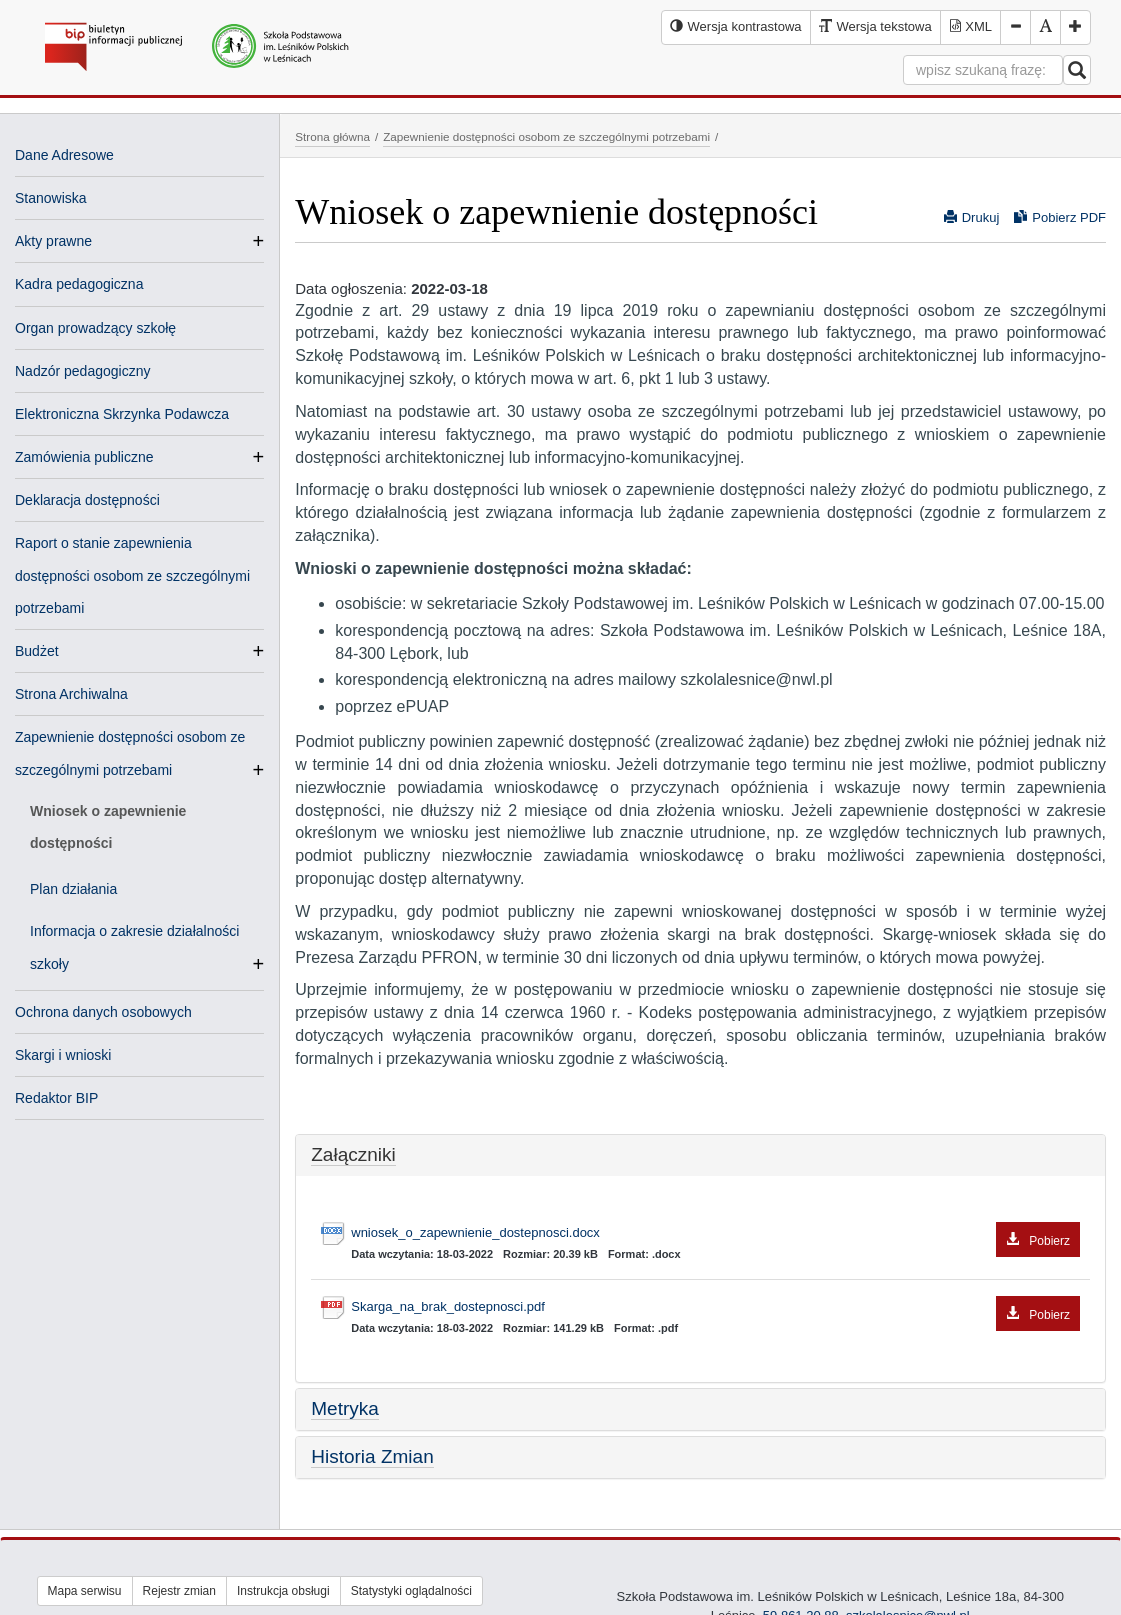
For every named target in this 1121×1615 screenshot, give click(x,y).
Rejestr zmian (179, 1591)
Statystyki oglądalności (411, 1591)
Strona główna (332, 136)
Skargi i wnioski (63, 1055)
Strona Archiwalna (71, 694)
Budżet (37, 651)
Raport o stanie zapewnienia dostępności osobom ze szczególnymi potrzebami (132, 575)
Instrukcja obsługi (283, 1591)
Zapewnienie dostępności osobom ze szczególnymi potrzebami (546, 136)
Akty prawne (53, 241)
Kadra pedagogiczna (79, 284)
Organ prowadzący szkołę (95, 328)
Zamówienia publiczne (84, 457)
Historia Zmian (372, 1456)
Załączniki (353, 1154)
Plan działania (73, 889)
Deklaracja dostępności (87, 500)
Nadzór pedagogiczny (82, 371)
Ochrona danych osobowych (103, 1012)
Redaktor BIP (56, 1098)
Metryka (345, 1408)
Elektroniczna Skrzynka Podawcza (122, 414)
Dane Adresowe (64, 155)
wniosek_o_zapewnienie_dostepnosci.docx (715, 1233)
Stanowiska (51, 198)
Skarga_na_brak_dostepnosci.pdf (715, 1307)
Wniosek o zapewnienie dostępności (108, 827)
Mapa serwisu (85, 1591)
